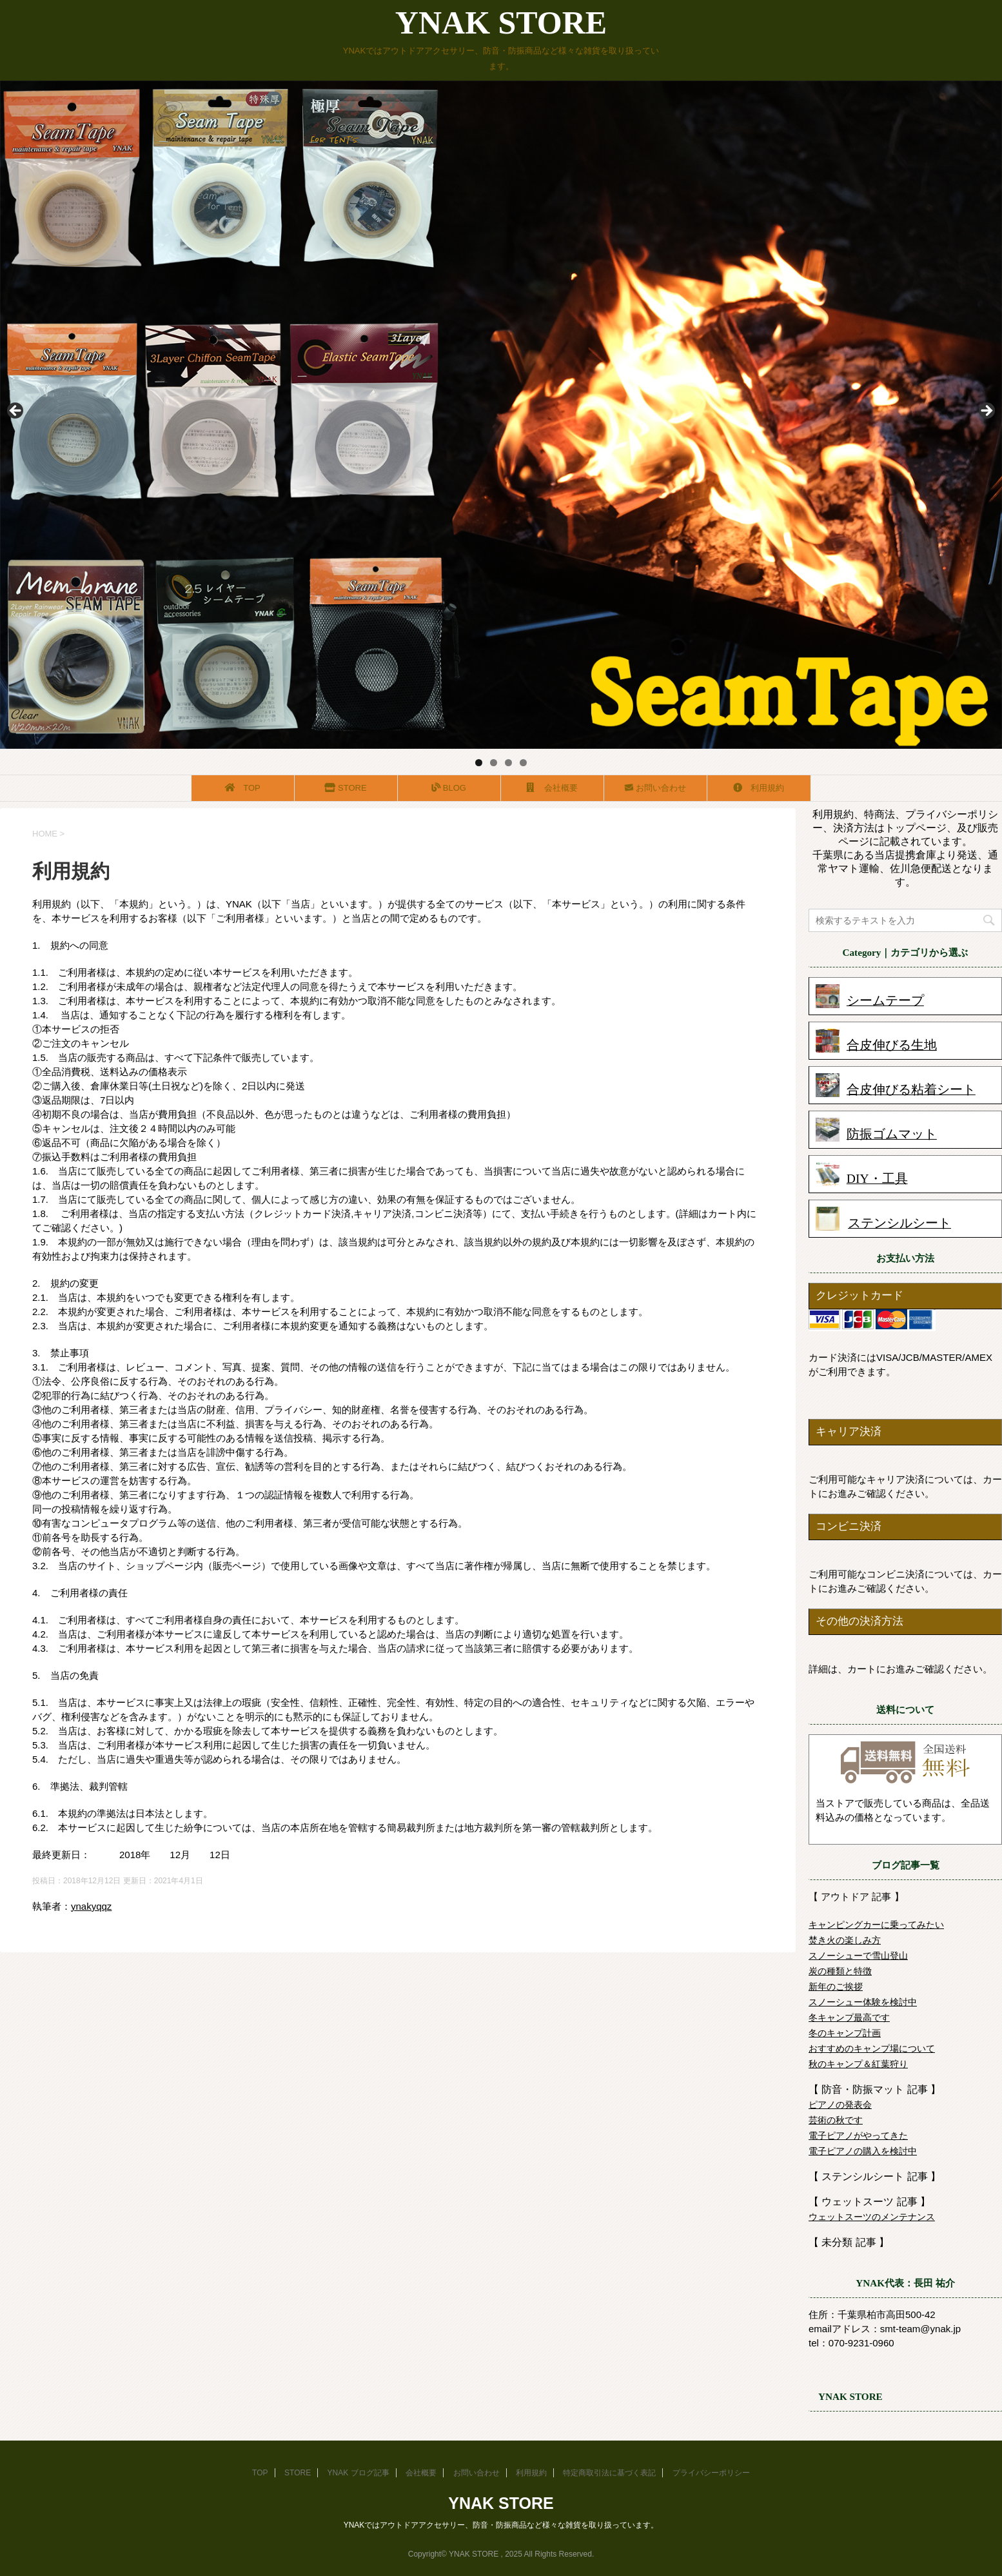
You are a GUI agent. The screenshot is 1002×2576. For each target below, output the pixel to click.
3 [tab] (508, 762)
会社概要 (552, 788)
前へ (16, 411)
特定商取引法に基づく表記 (609, 2472)
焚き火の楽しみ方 (845, 1940)
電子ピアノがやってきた (858, 2135)
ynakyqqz (91, 1906)
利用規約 (759, 788)
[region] (501, 415)
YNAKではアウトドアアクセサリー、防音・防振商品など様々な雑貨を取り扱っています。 (501, 2525)
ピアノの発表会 (840, 2104)
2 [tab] (493, 762)
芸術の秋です (836, 2120)
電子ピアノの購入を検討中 (863, 2151)
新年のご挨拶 (836, 1986)
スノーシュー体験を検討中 (863, 2002)
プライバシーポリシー (711, 2472)
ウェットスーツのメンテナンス (872, 2217)
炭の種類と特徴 (840, 1971)
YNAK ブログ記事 (358, 2472)
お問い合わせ (655, 787)
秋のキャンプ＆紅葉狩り (858, 2064)
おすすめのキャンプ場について (872, 2048)
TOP (243, 788)
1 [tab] (478, 762)
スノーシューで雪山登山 (858, 1955)
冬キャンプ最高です (849, 2017)
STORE (346, 788)
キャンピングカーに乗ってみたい (876, 1924)
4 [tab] (523, 762)
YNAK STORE (501, 23)
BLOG (449, 788)
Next (986, 411)
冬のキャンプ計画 (845, 2033)
